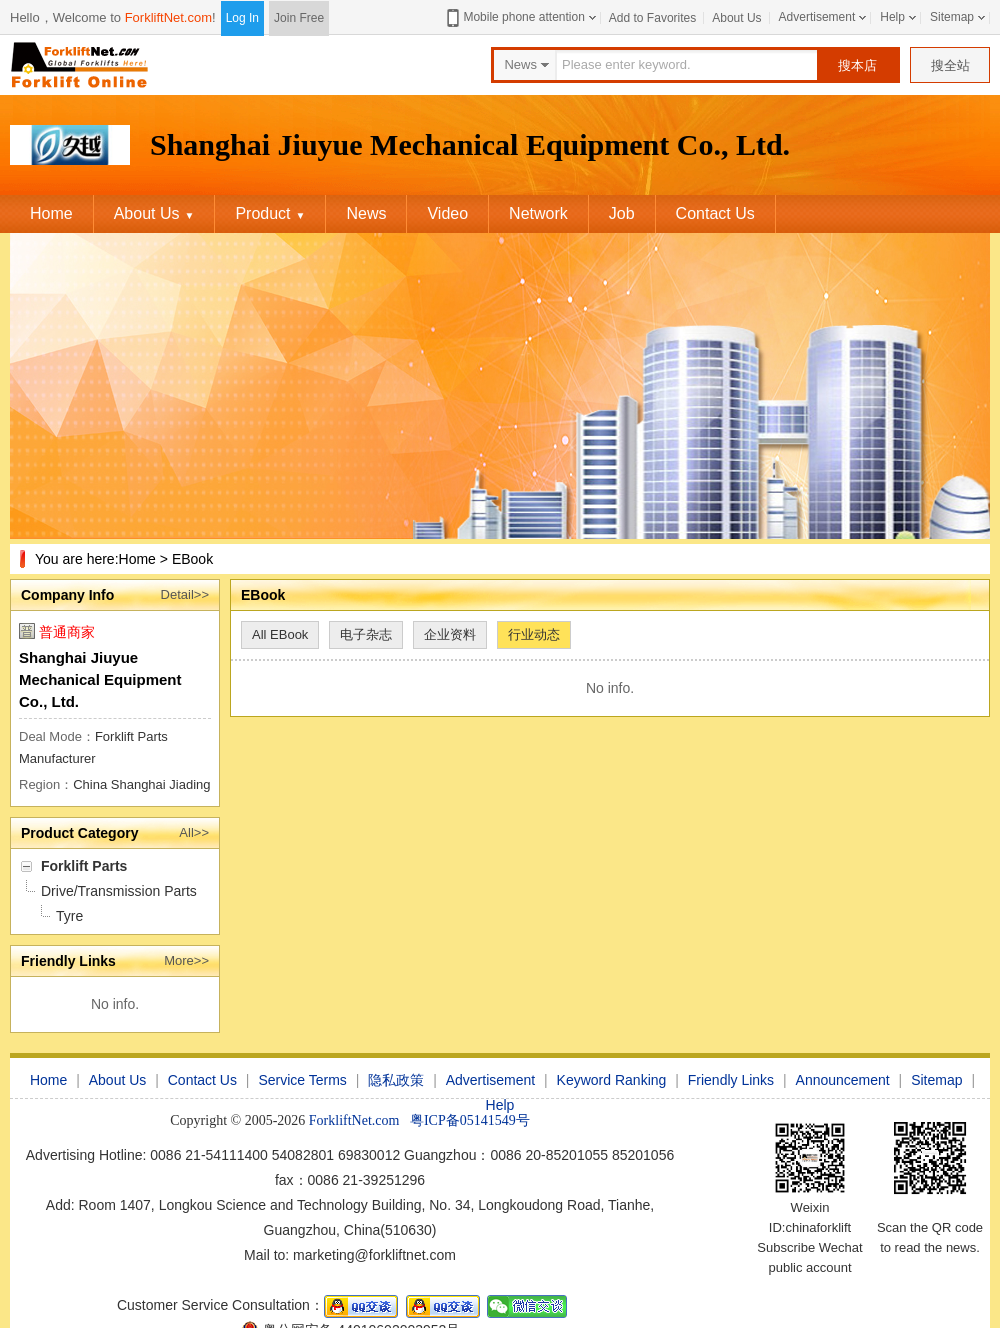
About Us (736, 18)
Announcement (843, 1080)
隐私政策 (396, 1080)
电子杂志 (366, 634)
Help (892, 17)
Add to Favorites (652, 18)
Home (51, 213)
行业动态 (534, 634)
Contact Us (715, 213)
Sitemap (952, 17)
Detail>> (185, 594)
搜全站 (950, 65)
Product (270, 213)
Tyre (69, 916)
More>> (186, 960)
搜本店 (857, 65)
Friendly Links (731, 1080)
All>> (194, 832)
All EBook (280, 634)
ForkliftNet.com (168, 17)
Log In (242, 18)
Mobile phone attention (513, 17)
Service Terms (302, 1080)
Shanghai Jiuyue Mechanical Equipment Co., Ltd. (100, 679)
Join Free (299, 18)
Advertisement (817, 17)
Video (447, 213)
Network (538, 213)
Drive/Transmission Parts (119, 891)
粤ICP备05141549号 (470, 1120)
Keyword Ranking (612, 1080)
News (366, 213)
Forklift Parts (84, 866)
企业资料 (450, 634)
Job (622, 213)
